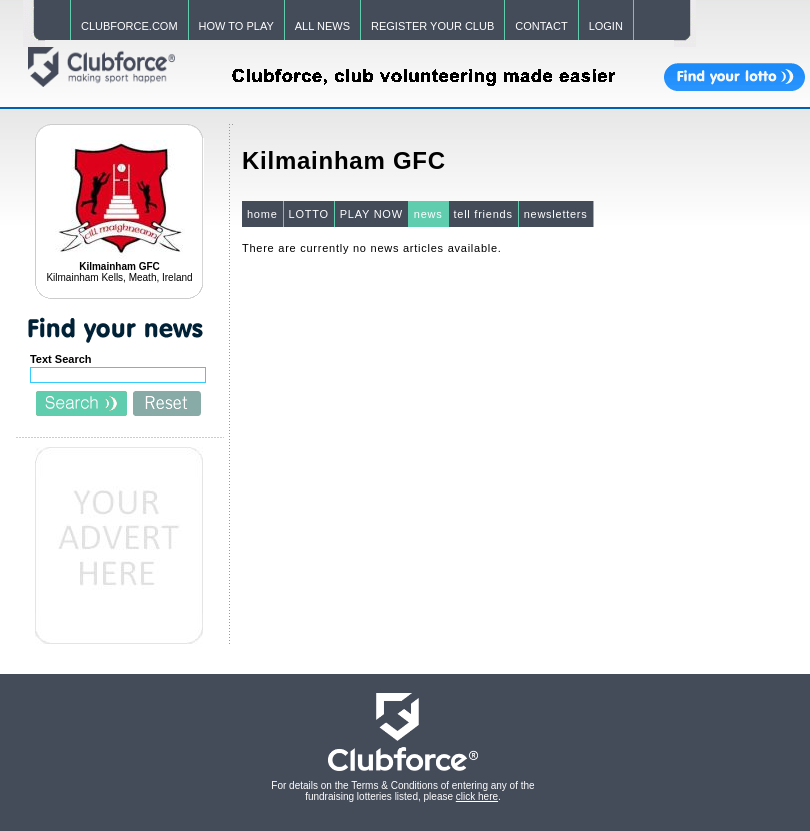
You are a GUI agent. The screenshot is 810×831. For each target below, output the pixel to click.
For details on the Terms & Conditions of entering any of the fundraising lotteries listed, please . (402, 791)
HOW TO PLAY (236, 26)
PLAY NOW (371, 214)
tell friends (483, 214)
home (262, 214)
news (428, 214)
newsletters (556, 214)
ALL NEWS (322, 26)
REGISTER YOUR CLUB (432, 26)
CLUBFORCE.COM (129, 26)
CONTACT (541, 26)
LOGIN (606, 26)
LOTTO (309, 214)
